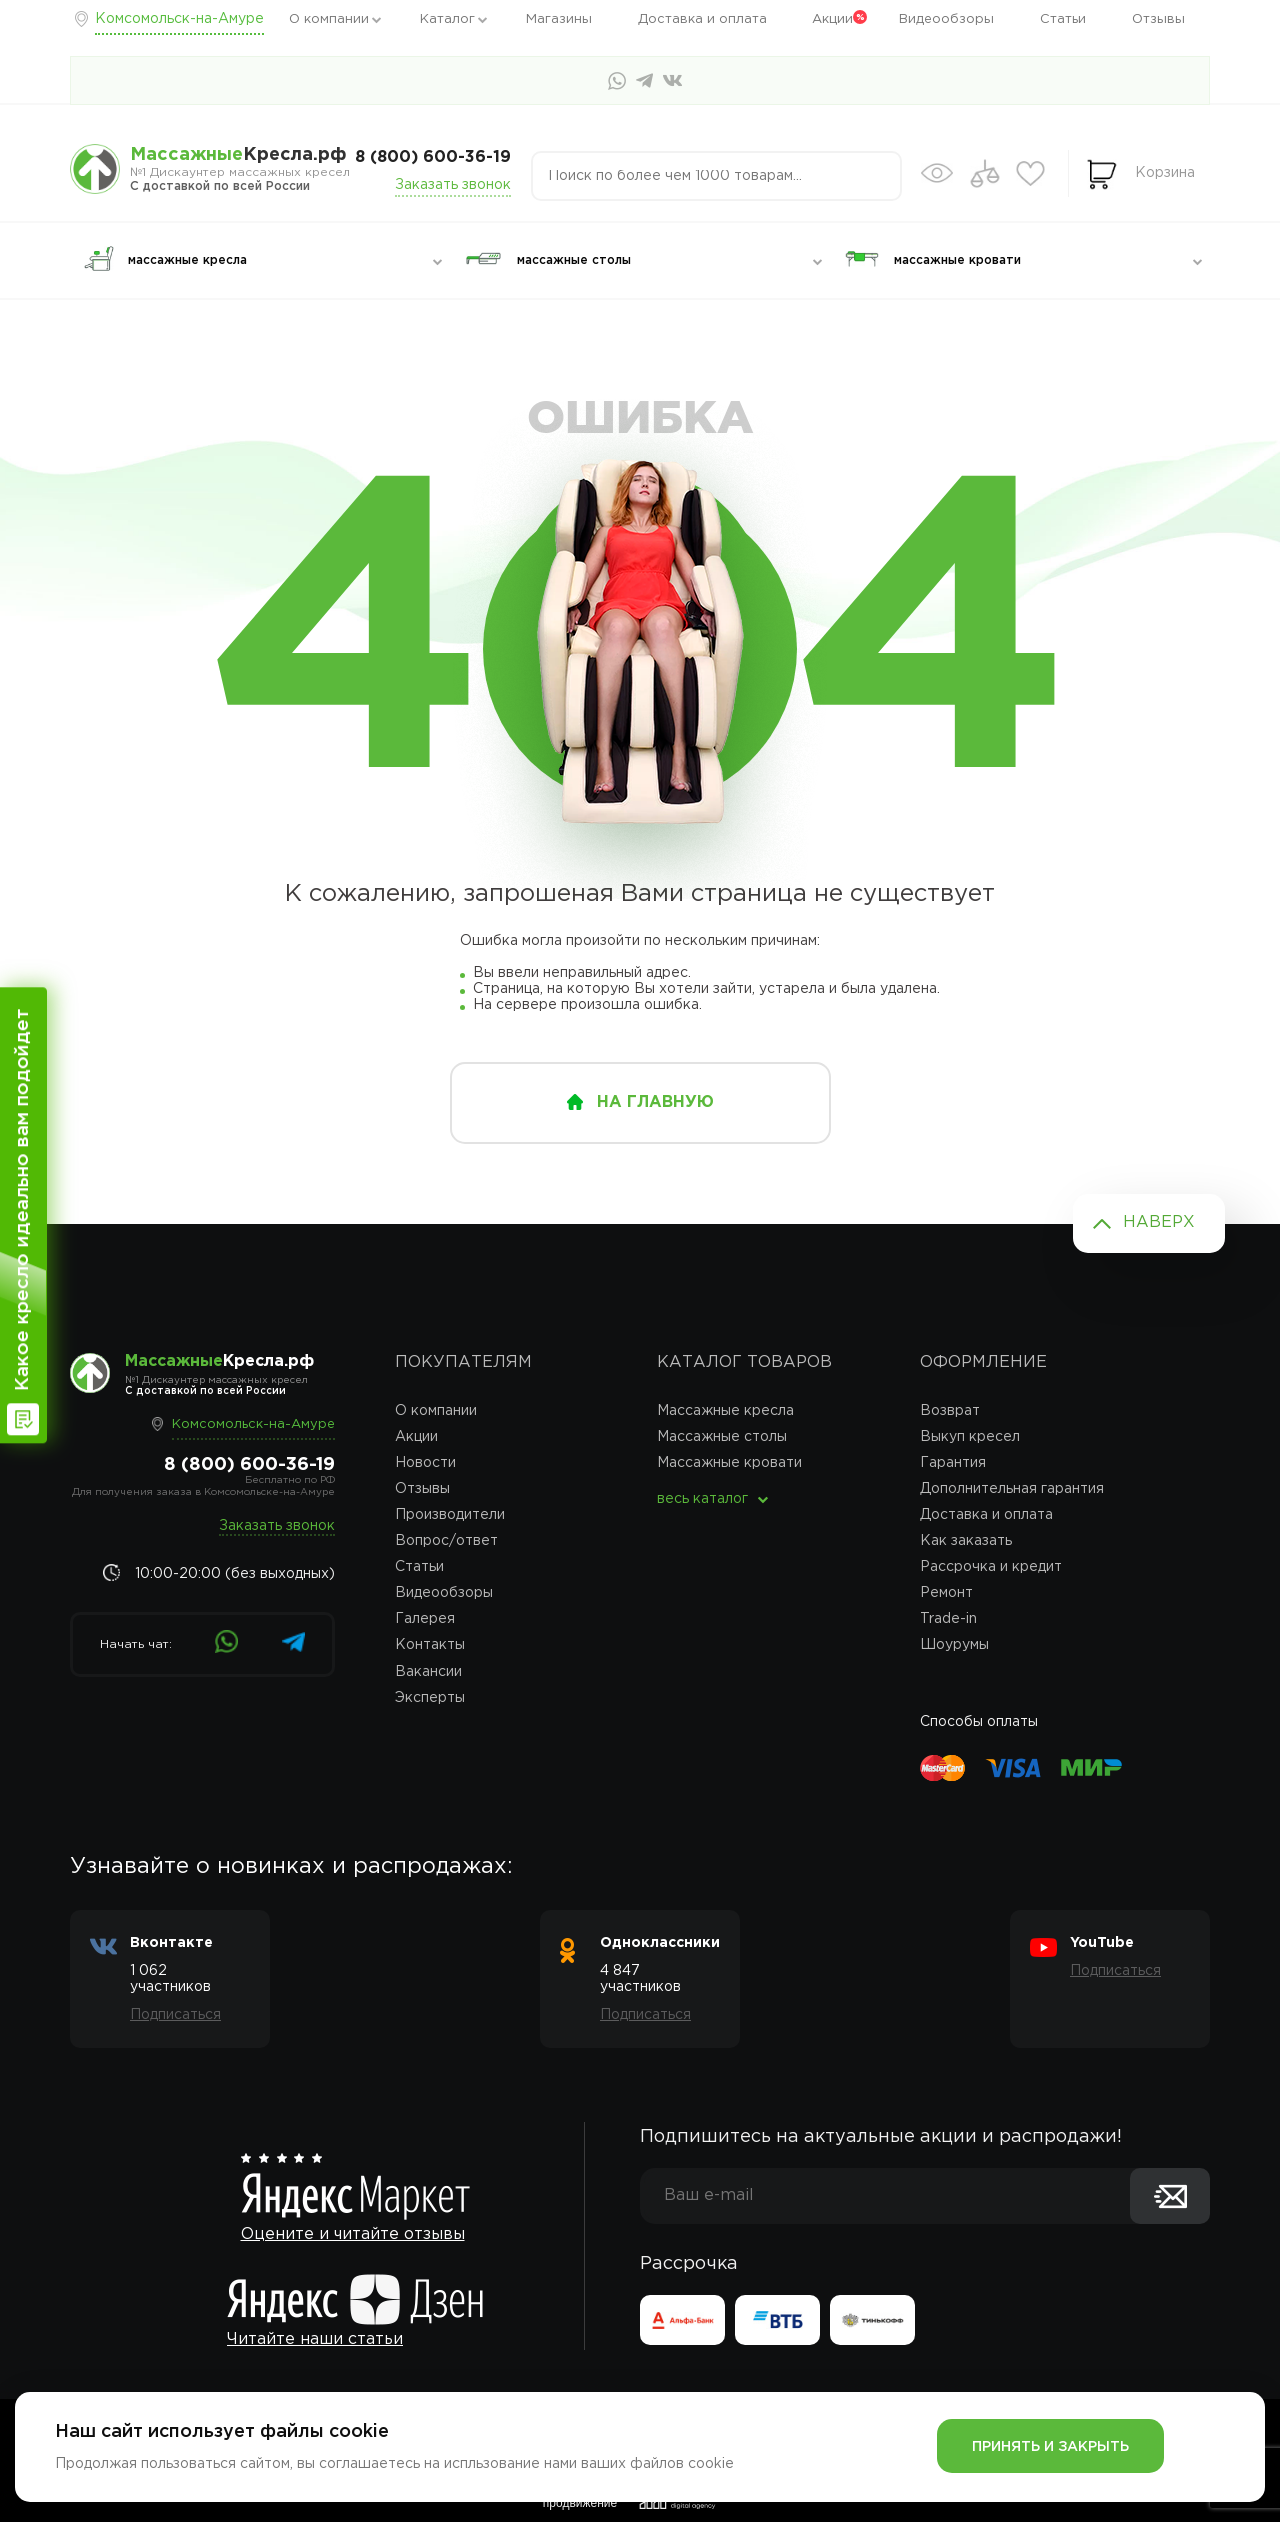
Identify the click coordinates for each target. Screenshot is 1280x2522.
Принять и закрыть (1050, 2447)
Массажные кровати (729, 1463)
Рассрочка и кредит (991, 1567)
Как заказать (966, 1541)
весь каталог (702, 1499)
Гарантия (953, 1463)
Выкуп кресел (970, 1437)
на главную (655, 1102)
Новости (425, 1463)
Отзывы (1158, 19)
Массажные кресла (725, 1411)
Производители (450, 1515)
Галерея (425, 1619)
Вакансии (428, 1672)
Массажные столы (722, 1437)
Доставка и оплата (702, 19)
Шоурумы (954, 1645)
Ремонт (946, 1593)
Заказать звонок (453, 185)
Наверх (1159, 1222)
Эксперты (430, 1698)
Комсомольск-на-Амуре (179, 19)
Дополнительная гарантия (1012, 1489)
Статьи (1063, 19)
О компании (329, 19)
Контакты (430, 1645)
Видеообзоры (946, 19)
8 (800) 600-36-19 (433, 157)
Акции (832, 19)
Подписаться (175, 2015)
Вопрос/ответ (446, 1541)
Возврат (950, 1411)
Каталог (447, 19)
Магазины (559, 19)
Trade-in (948, 1619)
